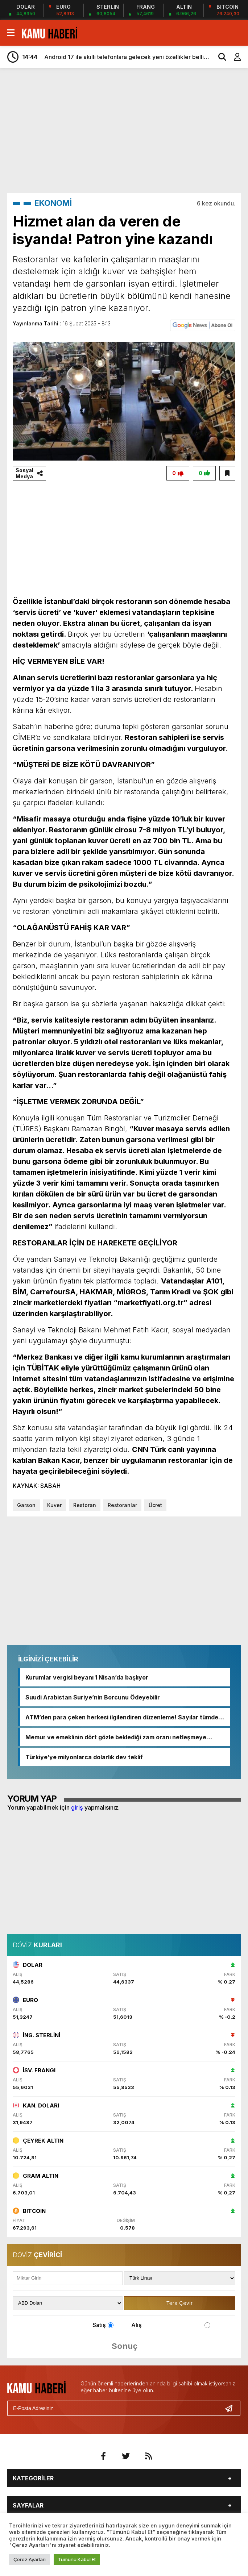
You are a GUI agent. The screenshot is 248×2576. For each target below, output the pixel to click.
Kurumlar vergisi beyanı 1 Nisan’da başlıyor (86, 1677)
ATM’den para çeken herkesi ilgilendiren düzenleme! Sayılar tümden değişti (123, 1717)
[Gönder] (231, 2408)
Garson (26, 1505)
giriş (77, 1807)
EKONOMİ (53, 203)
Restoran (84, 1505)
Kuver (54, 1505)
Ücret (155, 1505)
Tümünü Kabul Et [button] (77, 2559)
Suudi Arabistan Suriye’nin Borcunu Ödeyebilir (92, 1697)
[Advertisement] (127, 129)
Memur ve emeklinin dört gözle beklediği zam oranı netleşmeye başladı (115, 1737)
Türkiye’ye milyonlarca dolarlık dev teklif (84, 1757)
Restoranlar (122, 1505)
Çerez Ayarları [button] (29, 2559)
